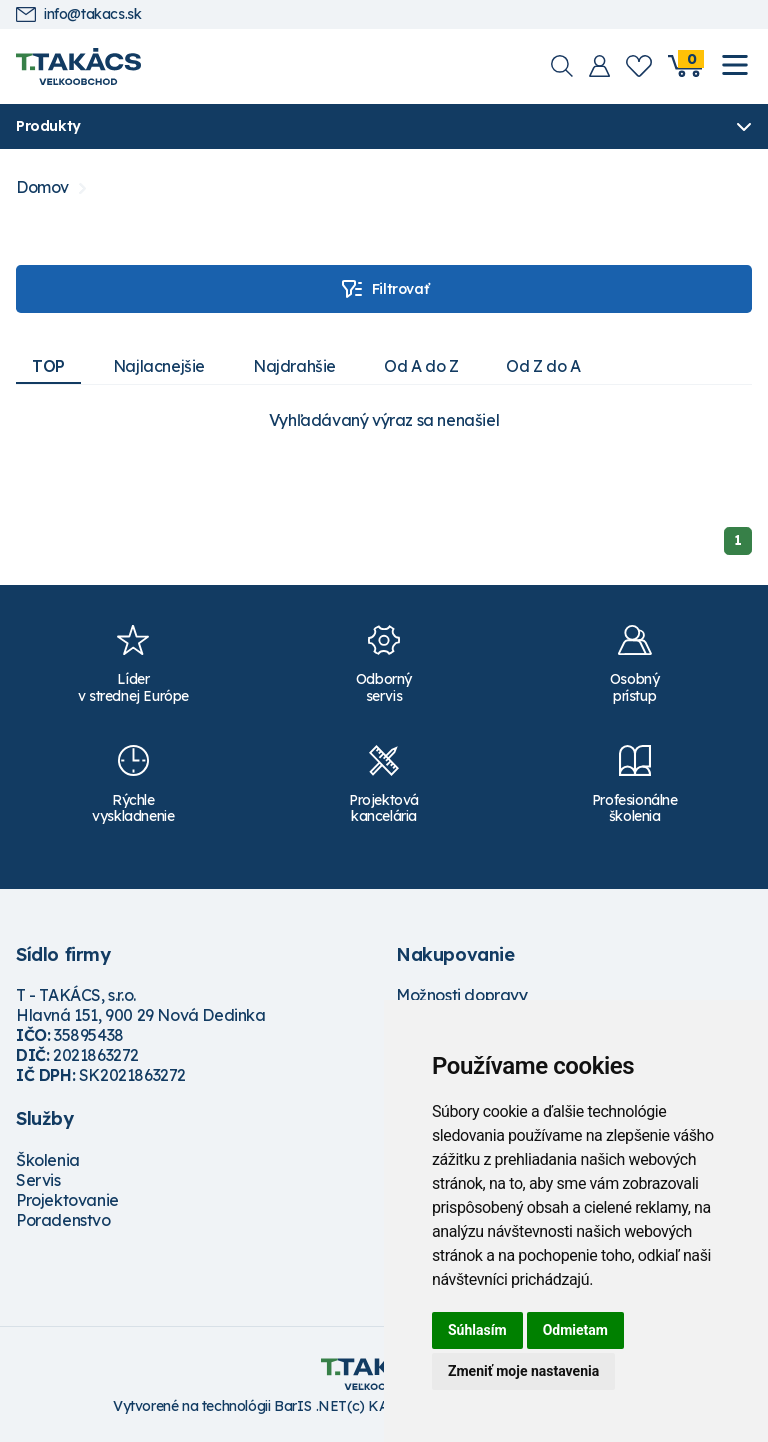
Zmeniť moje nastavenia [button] (523, 1371)
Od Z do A (543, 366)
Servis (38, 1180)
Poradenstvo (63, 1220)
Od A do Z (421, 366)
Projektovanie (67, 1200)
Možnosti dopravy (462, 995)
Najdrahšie (294, 366)
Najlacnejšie (159, 366)
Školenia (48, 1160)
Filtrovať (384, 289)
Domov (42, 187)
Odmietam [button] (575, 1330)
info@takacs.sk (78, 14)
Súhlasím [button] (477, 1330)
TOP (48, 366)
